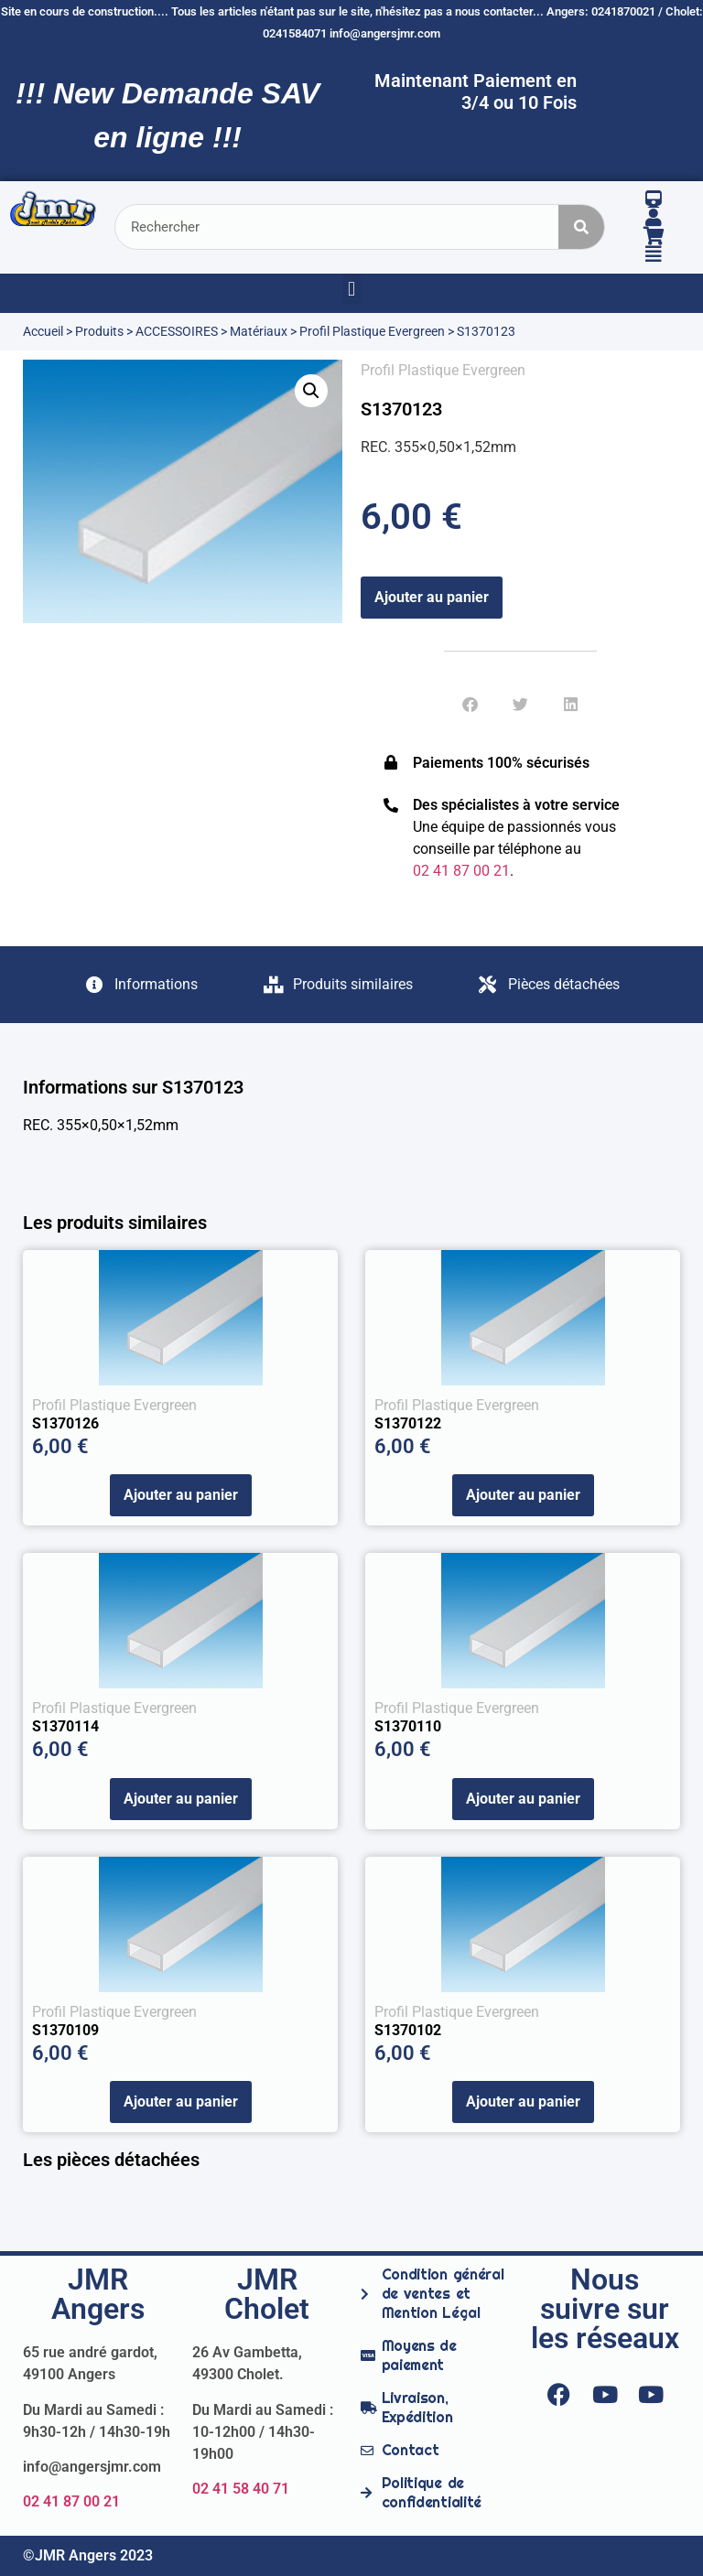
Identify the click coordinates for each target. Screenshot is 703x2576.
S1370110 (407, 1726)
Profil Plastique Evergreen (372, 331)
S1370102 (407, 2030)
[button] (351, 289)
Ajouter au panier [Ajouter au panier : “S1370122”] (523, 1495)
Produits (99, 331)
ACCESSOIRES (176, 331)
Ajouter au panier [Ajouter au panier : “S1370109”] (181, 2101)
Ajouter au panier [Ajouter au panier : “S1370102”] (523, 2101)
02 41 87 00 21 (71, 2501)
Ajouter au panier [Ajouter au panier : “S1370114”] (181, 1798)
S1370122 (407, 1423)
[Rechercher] (581, 227)
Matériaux (258, 331)
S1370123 (401, 409)
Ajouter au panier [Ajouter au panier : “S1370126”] (181, 1495)
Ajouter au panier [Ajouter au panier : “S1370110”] (523, 1798)
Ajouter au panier (431, 597)
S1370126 (65, 1423)
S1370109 (65, 2030)
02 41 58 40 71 (240, 2488)
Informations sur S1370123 (133, 1087)
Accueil (43, 331)
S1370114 (65, 1726)
